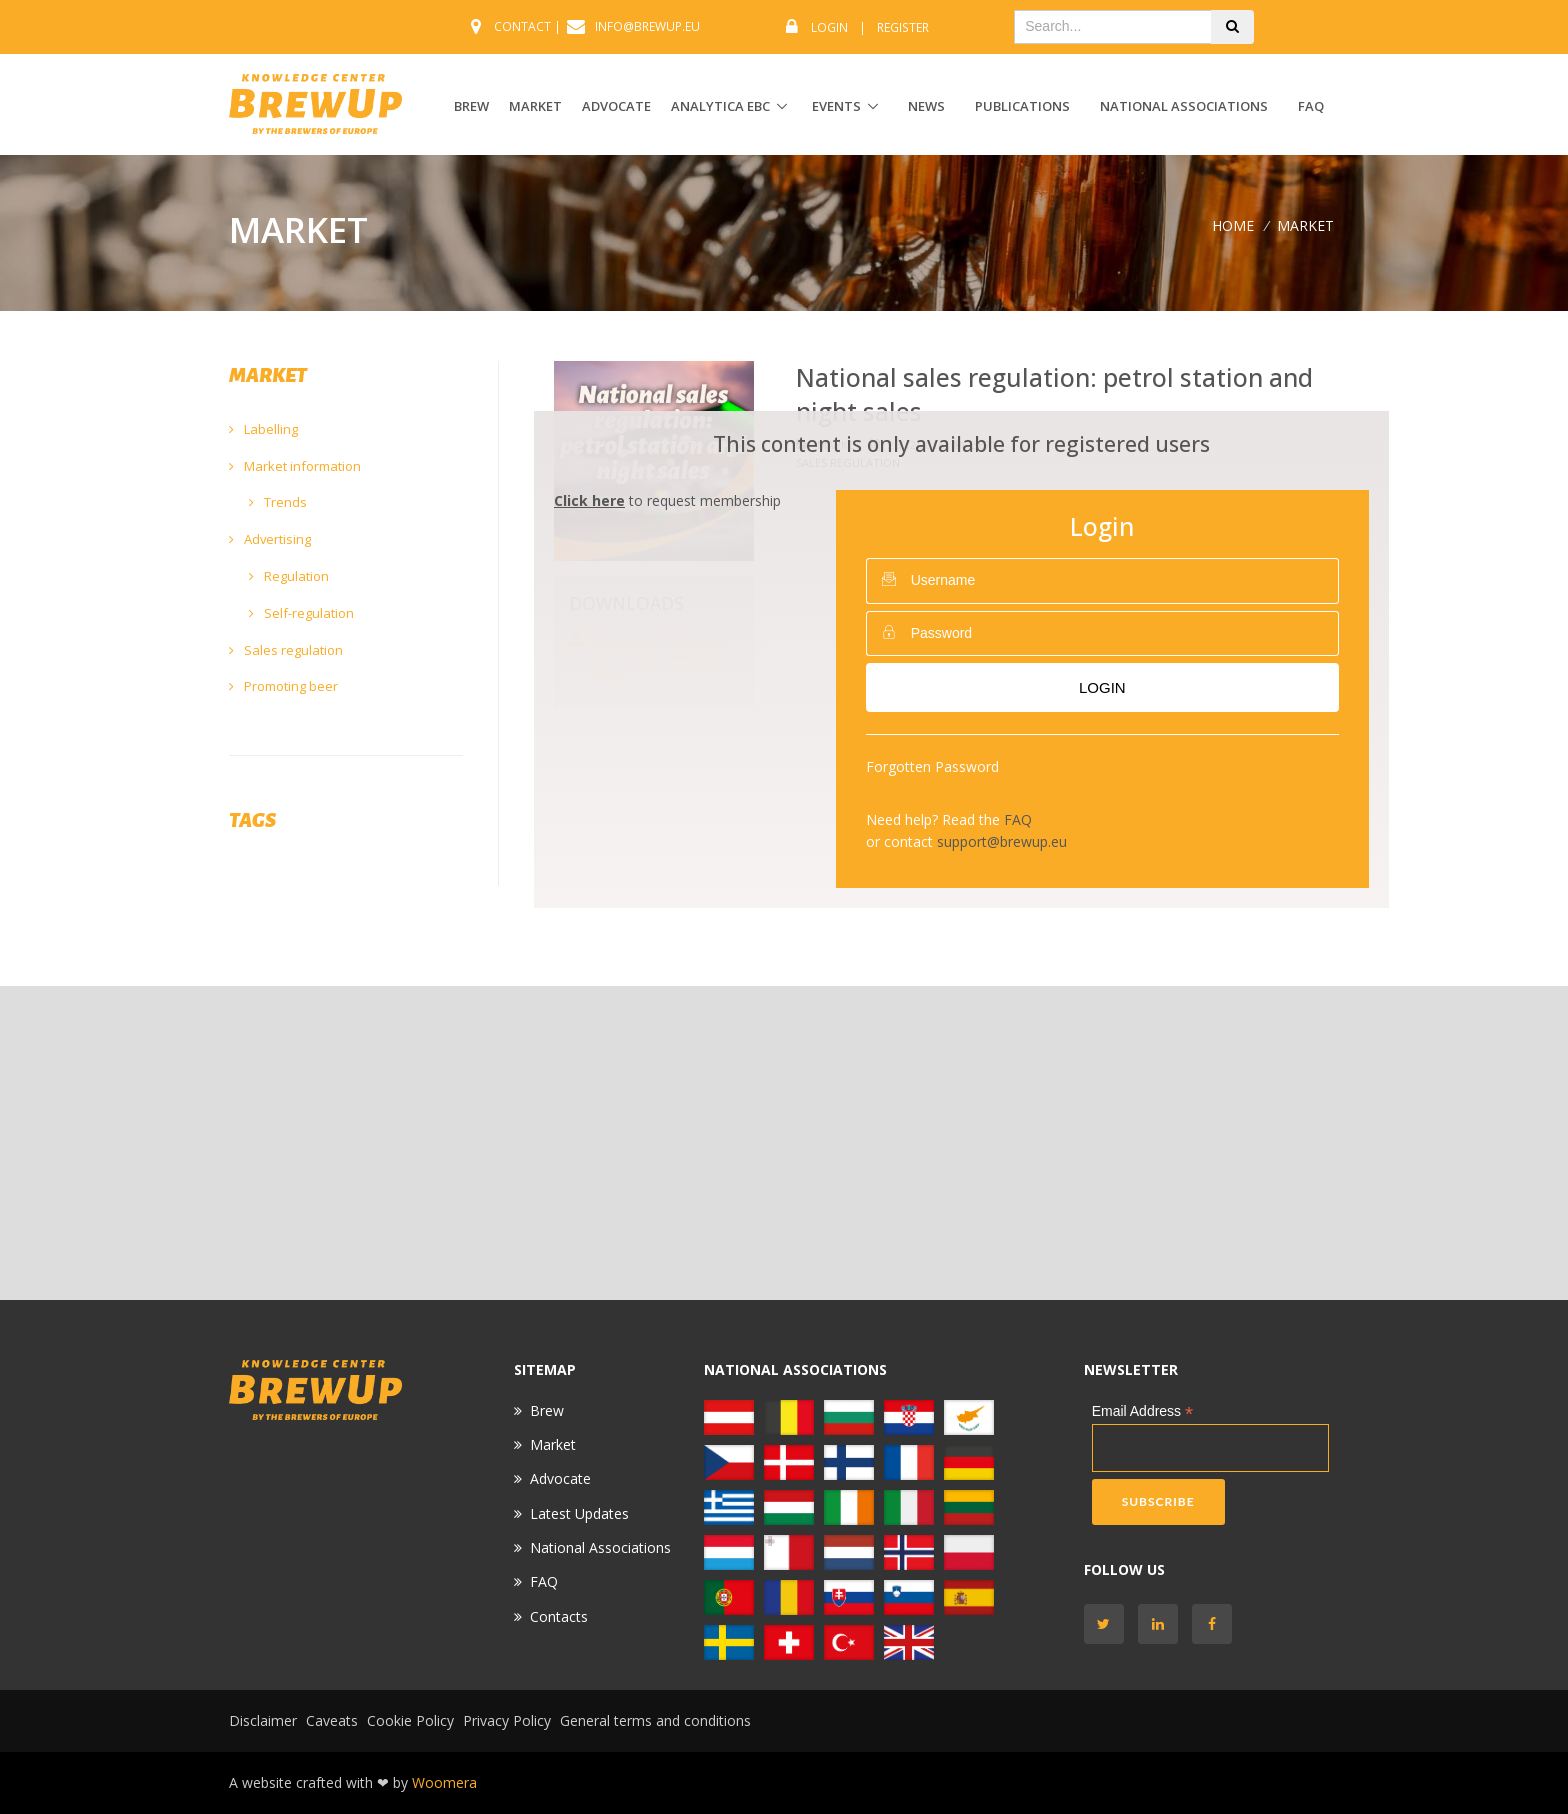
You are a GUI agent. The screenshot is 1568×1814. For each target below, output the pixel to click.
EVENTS (836, 106)
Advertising (270, 539)
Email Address (1143, 1411)
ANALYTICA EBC (720, 106)
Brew (547, 1410)
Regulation (289, 576)
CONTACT (522, 26)
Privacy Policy (507, 1720)
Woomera (444, 1782)
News (926, 106)
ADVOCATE (616, 106)
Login (829, 27)
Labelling (263, 429)
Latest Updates (579, 1513)
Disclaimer (263, 1720)
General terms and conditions (655, 1720)
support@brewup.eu (1002, 841)
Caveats (332, 1720)
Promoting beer (283, 686)
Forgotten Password (932, 766)
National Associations (1184, 106)
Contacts (559, 1616)
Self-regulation (301, 613)
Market (553, 1444)
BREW (471, 106)
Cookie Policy (410, 1720)
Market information (295, 466)
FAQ (1311, 106)
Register (903, 27)
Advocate (560, 1478)
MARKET (535, 106)
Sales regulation (286, 650)
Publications (1022, 106)
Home (1233, 225)
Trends (278, 502)
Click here (589, 500)
